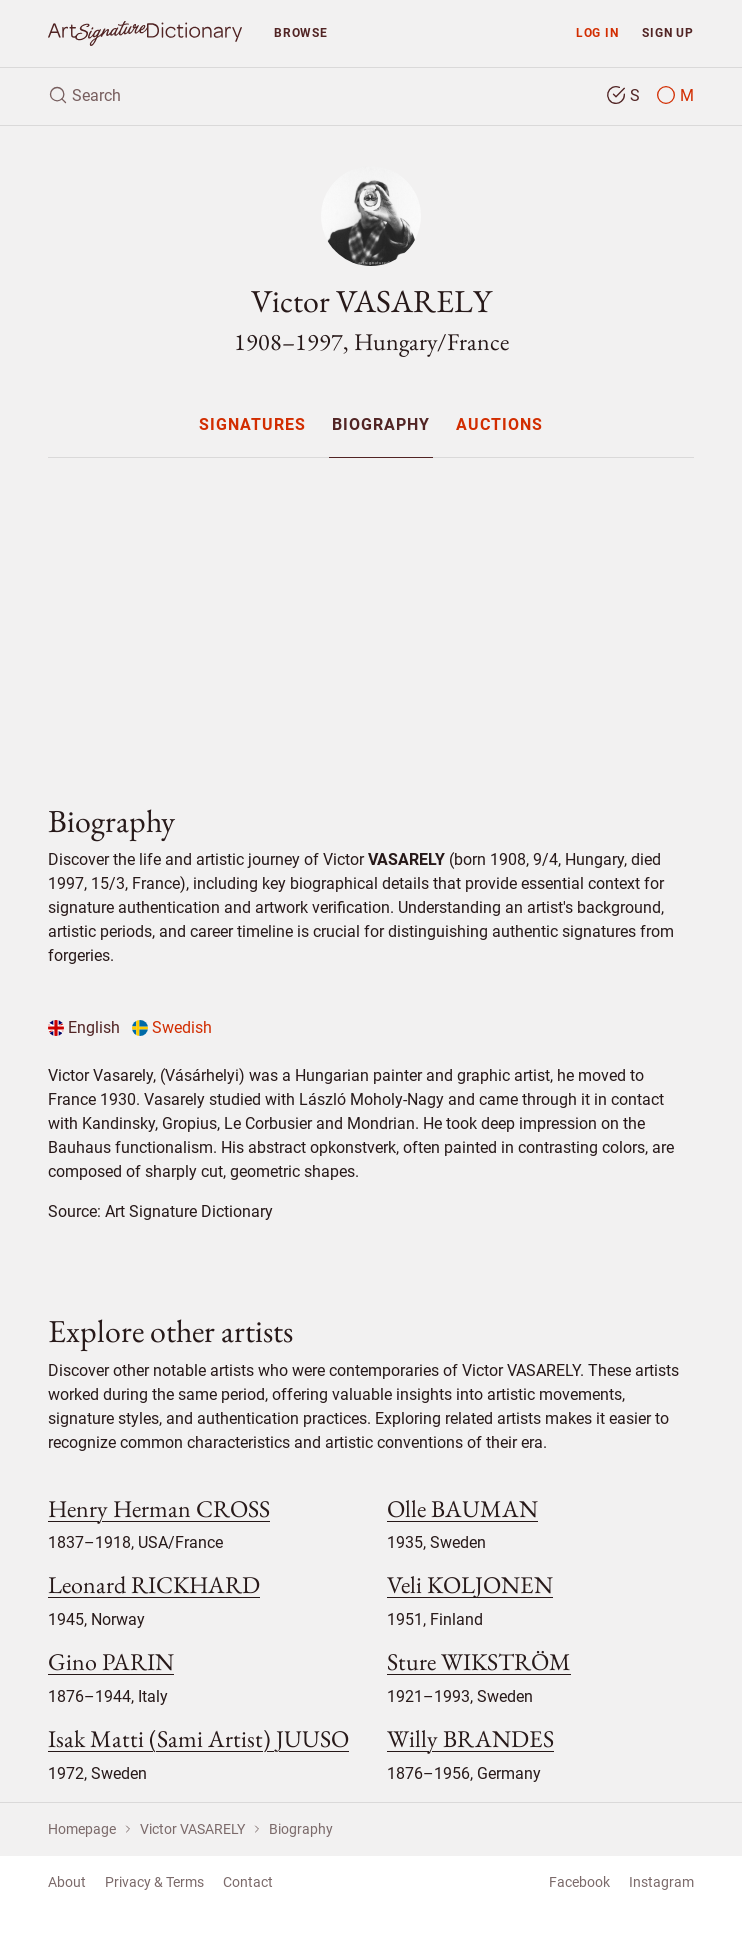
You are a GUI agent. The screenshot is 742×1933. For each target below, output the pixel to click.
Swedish (172, 1027)
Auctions (499, 425)
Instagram (661, 1882)
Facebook (579, 1882)
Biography (381, 425)
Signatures (252, 425)
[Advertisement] (371, 614)
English (84, 1027)
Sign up (668, 32)
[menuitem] (251, 424)
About (67, 1882)
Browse (301, 32)
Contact (248, 1882)
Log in (597, 32)
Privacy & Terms (154, 1882)
